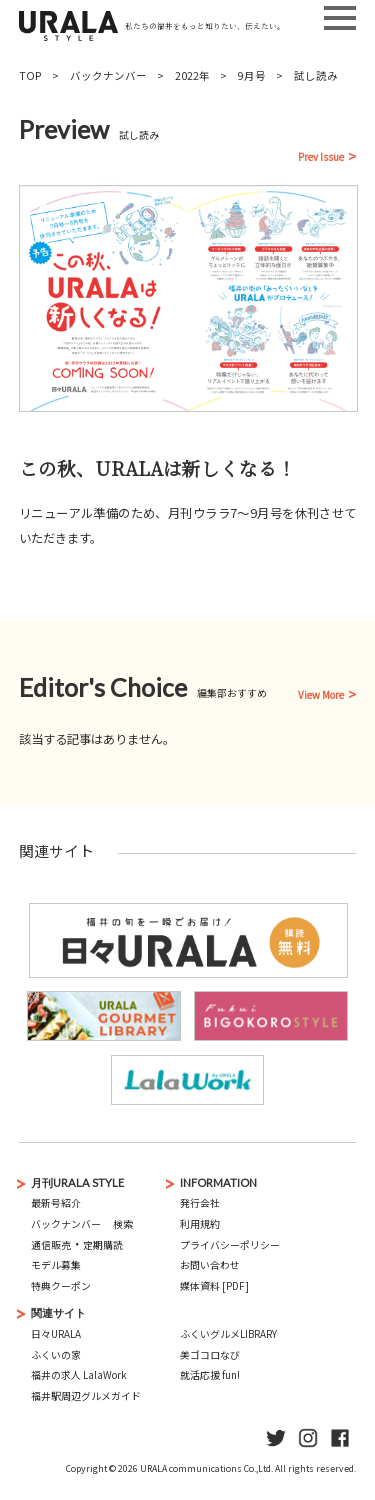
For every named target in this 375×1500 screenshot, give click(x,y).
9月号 (252, 75)
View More (321, 696)
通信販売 (51, 1245)
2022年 (192, 75)
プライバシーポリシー (230, 1245)
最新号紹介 (56, 1203)
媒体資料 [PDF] (214, 1286)
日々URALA (56, 1334)
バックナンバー (108, 75)
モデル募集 (56, 1265)
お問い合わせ (210, 1265)
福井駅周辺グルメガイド (86, 1396)
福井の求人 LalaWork (79, 1375)
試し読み (316, 75)
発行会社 (200, 1203)
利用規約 (200, 1224)
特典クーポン (61, 1286)
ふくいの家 (56, 1355)
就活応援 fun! (210, 1375)
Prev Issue (321, 158)
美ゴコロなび (210, 1355)
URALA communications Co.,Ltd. (206, 1468)
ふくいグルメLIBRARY (228, 1334)
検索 (123, 1224)
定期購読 (103, 1245)
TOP (30, 75)
